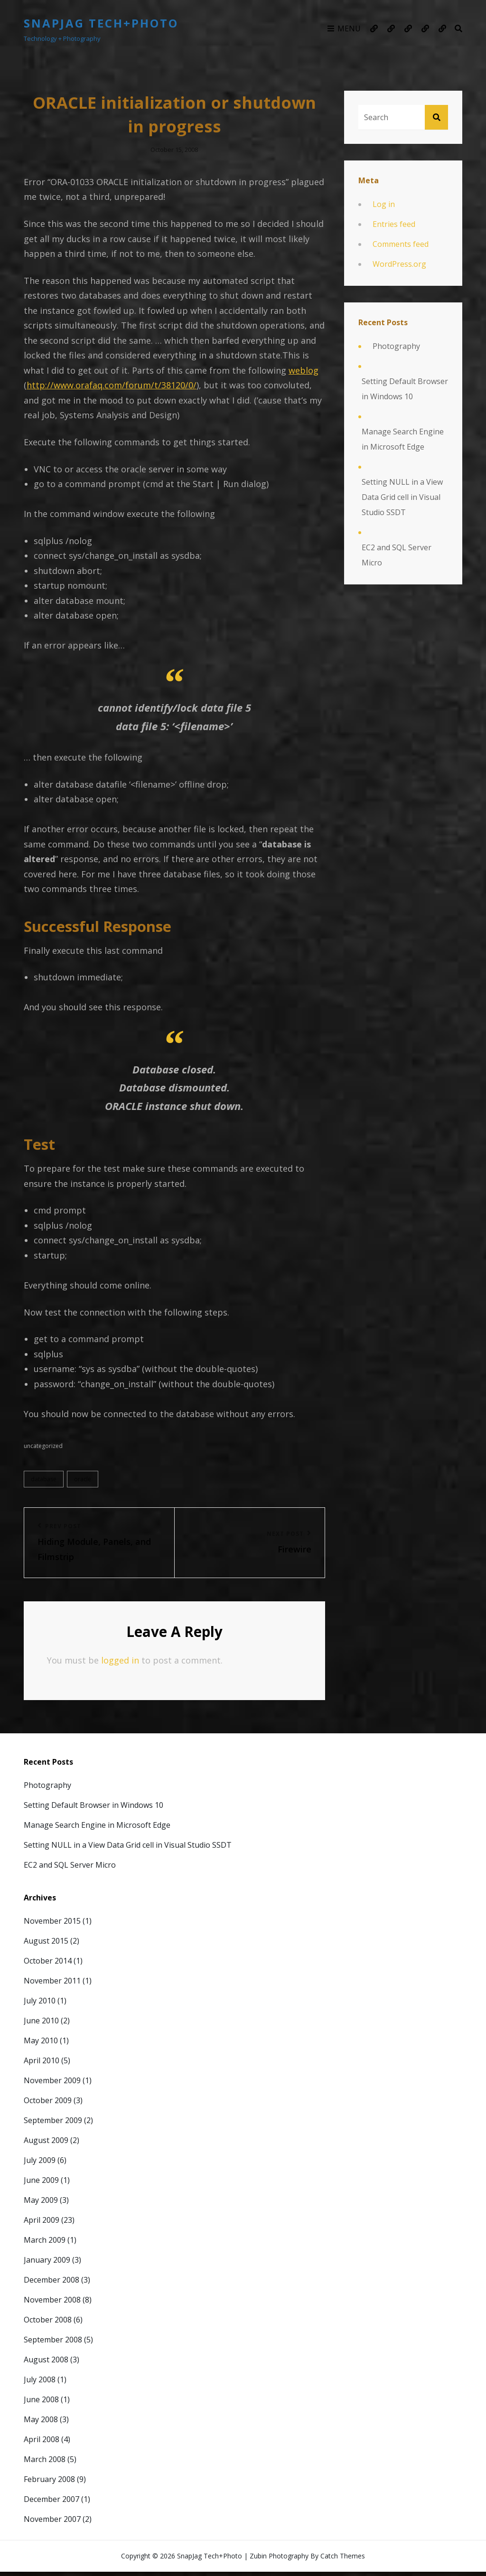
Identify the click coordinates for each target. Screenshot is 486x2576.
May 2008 (41, 2423)
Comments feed (401, 244)
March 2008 (44, 2463)
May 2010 (41, 2044)
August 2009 (46, 2144)
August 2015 (46, 1944)
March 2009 (44, 2243)
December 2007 (51, 2503)
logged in (120, 1664)
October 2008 (48, 2323)
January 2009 (47, 2263)
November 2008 (52, 2303)
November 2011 (52, 1984)
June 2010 (41, 2024)
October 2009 (48, 2104)
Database (43, 1482)
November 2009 (52, 2084)
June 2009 (41, 2184)
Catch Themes (342, 2559)
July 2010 (40, 2004)
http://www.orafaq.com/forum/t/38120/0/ (111, 386)
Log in (384, 204)
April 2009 (41, 2224)
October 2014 (48, 1964)
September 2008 (53, 2343)
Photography (396, 346)
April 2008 (41, 2443)
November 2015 (52, 1924)
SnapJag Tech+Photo (101, 23)
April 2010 (41, 2064)
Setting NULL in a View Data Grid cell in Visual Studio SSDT (402, 497)
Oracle (82, 1482)
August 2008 (46, 2363)
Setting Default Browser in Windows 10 (405, 389)
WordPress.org (399, 264)
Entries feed (394, 224)
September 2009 (53, 2124)
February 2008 (49, 2483)
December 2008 (51, 2283)
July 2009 (40, 2164)
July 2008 (40, 2383)
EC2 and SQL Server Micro (396, 555)
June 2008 (41, 2403)
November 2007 (52, 2523)
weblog (303, 371)
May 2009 (41, 2204)
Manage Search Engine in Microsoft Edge (403, 439)
